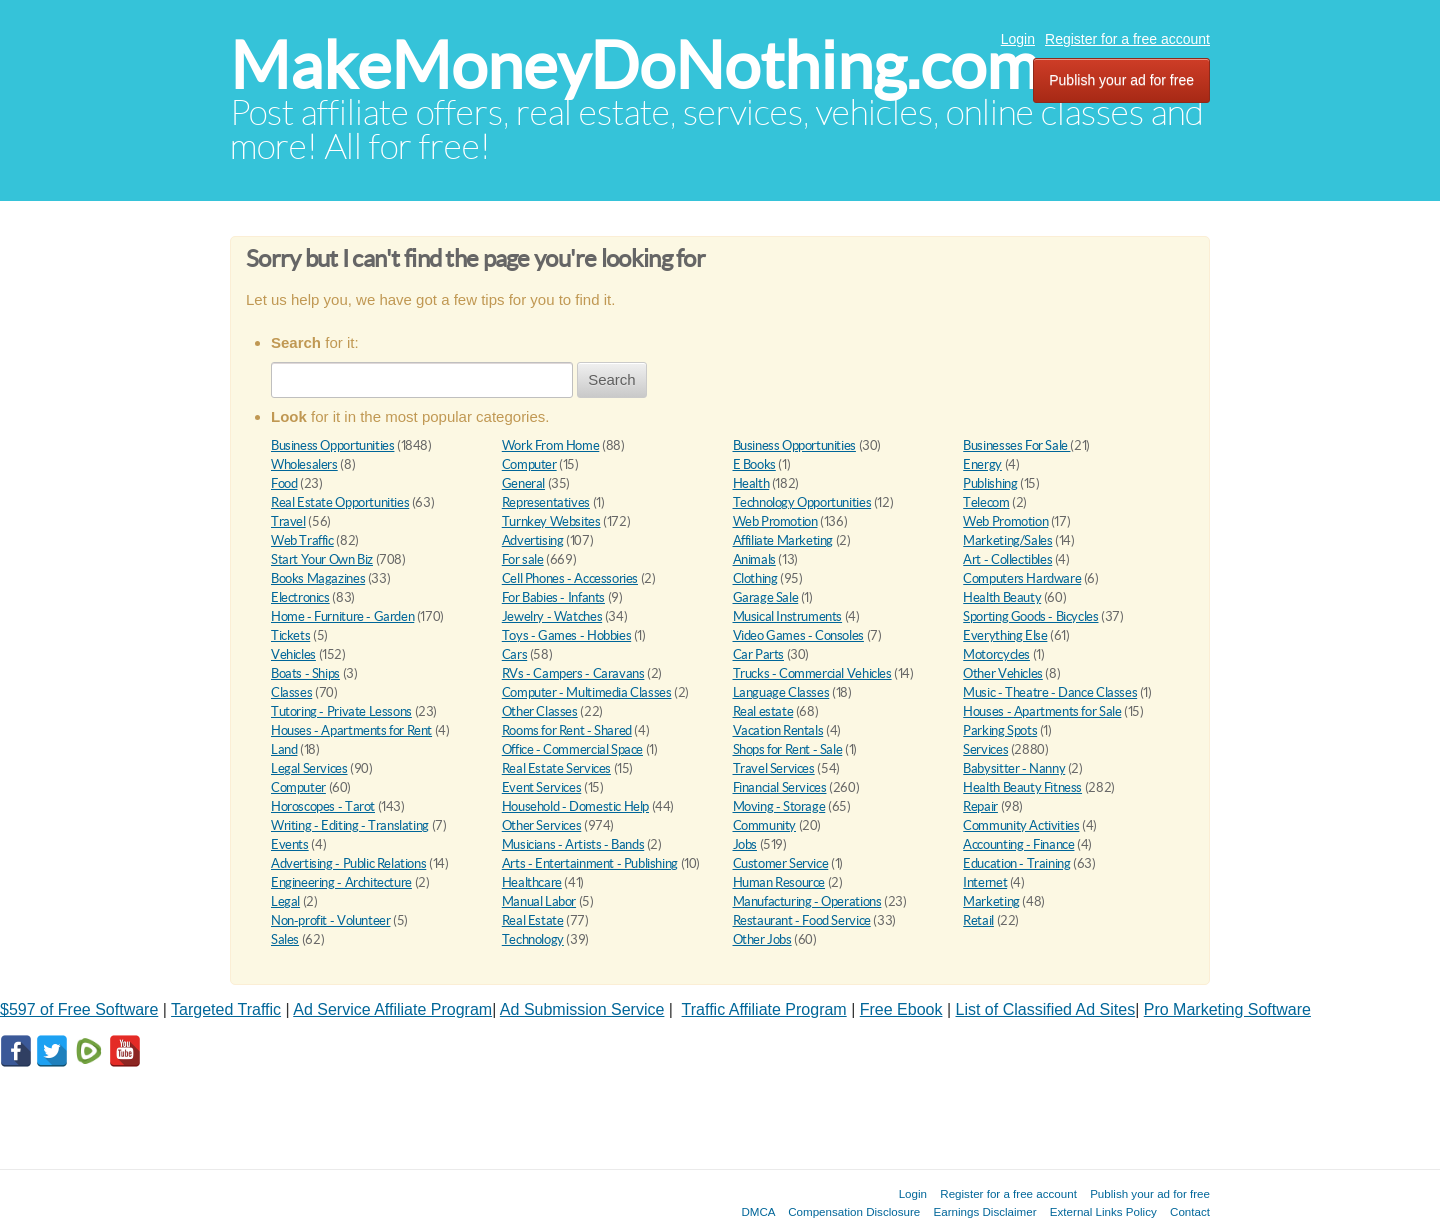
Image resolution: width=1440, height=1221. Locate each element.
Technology (533, 939)
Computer (529, 464)
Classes (291, 692)
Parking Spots (1000, 730)
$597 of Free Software (79, 1009)
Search (612, 379)
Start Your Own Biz (322, 559)
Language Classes (781, 692)
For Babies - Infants (553, 597)
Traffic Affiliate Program (764, 1009)
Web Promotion (775, 521)
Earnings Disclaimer (985, 1211)
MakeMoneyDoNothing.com (634, 65)
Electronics (300, 597)
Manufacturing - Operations (807, 901)
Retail (978, 920)
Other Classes (540, 711)
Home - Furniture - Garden (342, 616)
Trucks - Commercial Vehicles (812, 673)
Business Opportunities (332, 445)
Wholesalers (304, 464)
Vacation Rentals (778, 730)
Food (284, 483)
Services (985, 749)
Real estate (763, 711)
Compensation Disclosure (854, 1211)
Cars (514, 654)
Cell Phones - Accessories (570, 578)
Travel (288, 521)
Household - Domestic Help (575, 806)
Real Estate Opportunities (340, 502)
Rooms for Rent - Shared (567, 730)
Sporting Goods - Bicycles (1030, 616)
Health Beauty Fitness (1022, 787)
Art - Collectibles (1007, 559)
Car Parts (759, 654)
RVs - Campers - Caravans (573, 673)
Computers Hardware (1022, 578)
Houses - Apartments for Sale (1042, 711)
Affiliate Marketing (783, 540)
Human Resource (779, 882)
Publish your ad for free (1121, 80)
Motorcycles (996, 654)
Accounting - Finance (1018, 844)
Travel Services (774, 768)
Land (284, 749)
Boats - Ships (305, 673)
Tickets (290, 635)
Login (1018, 39)
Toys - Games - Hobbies (566, 635)
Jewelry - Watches (552, 616)
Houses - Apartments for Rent (351, 730)
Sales (285, 939)
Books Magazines (318, 578)
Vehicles (293, 654)
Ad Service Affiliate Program (392, 1009)
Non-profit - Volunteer (330, 920)
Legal (285, 901)
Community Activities (1021, 825)
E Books (754, 464)
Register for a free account (1127, 39)
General (523, 483)
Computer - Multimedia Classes (587, 692)
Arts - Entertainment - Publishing (590, 863)
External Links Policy (1103, 1211)
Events (290, 844)
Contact (1190, 1211)
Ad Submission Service (582, 1009)
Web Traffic (302, 540)
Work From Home (551, 445)
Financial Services (780, 787)
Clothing (755, 578)
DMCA (758, 1211)
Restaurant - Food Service (802, 920)
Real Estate (533, 920)
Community (765, 825)
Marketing (991, 901)
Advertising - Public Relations (348, 863)
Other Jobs (762, 939)
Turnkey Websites (551, 521)
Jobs (745, 844)
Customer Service (781, 863)
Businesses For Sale (1016, 445)
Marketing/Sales (1007, 540)
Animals (754, 559)
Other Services (542, 825)
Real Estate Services (556, 768)
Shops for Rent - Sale (788, 749)
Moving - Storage (779, 806)
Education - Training (1016, 863)
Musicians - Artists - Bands (573, 844)
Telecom (986, 502)
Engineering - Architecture (341, 882)
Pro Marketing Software (1227, 1009)
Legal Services (309, 768)
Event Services (542, 787)
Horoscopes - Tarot (323, 806)
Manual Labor (539, 901)
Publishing (990, 483)
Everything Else (1005, 635)
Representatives (546, 502)
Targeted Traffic (226, 1009)
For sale (523, 559)
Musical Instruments (788, 616)
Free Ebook (901, 1009)
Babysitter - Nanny (1014, 768)
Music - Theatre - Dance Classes (1050, 692)
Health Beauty (1002, 597)
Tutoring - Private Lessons (341, 711)
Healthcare (532, 882)
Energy (982, 464)
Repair (980, 806)
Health (751, 483)
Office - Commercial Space (572, 749)
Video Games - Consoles (798, 635)
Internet (985, 882)
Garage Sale (766, 597)
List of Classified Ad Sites (1046, 1009)
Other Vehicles (1003, 673)
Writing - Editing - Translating (350, 825)
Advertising (533, 540)
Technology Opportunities (802, 502)
